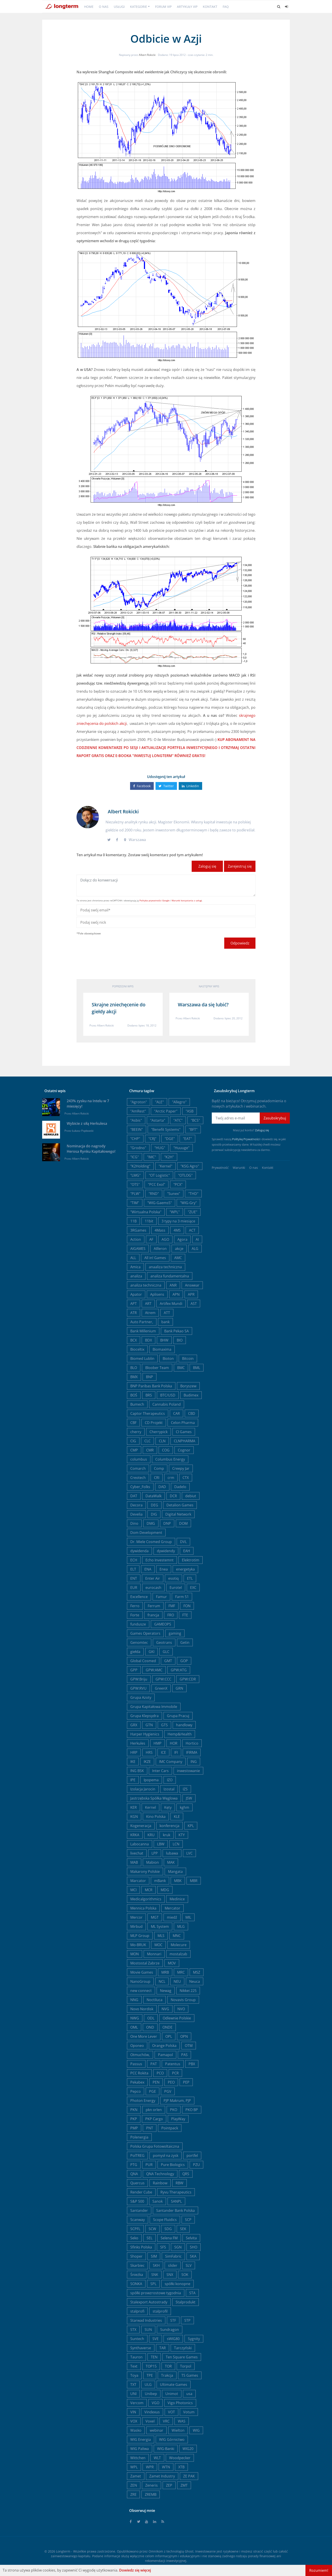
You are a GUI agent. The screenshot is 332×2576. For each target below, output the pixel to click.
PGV (167, 2091)
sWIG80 (173, 2338)
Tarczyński (183, 2347)
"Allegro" (179, 1102)
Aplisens (157, 1294)
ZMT (184, 2485)
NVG (165, 2008)
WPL (134, 2467)
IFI (176, 1752)
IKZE (147, 1761)
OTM (189, 2045)
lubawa (172, 1853)
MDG (165, 1889)
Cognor (184, 1450)
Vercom (136, 2402)
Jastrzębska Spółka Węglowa (154, 1798)
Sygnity (194, 2338)
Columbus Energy (170, 1459)
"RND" (154, 1193)
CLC (147, 1440)
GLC (166, 1651)
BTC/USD (167, 1395)
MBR (193, 1880)
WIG (196, 2430)
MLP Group (139, 1935)
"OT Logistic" (159, 1175)
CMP (134, 1450)
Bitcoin (188, 1358)
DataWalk (153, 1495)
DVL (183, 1541)
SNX (169, 2274)
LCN (176, 1844)
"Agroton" (138, 1102)
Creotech (138, 1477)
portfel (192, 2155)
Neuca (194, 1981)
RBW (179, 2183)
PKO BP (191, 2109)
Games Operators (145, 1633)
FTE (185, 1615)
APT (133, 1303)
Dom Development (146, 1532)
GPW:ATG (179, 1670)
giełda (135, 1651)
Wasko (135, 2430)
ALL (133, 1257)
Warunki (239, 1167)
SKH (156, 2265)
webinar (156, 2430)
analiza (136, 1276)
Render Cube (141, 2192)
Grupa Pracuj (178, 1715)
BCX (133, 1340)
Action (135, 1239)
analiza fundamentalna (169, 1276)
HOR (173, 1743)
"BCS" (195, 1120)
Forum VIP (163, 6)
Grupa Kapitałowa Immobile (153, 1706)
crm (171, 1477)
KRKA (134, 1834)
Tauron (136, 2357)
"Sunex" (173, 1193)
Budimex (191, 1395)
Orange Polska (164, 2045)
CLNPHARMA (184, 1440)
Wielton (178, 2430)
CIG (133, 1440)
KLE (177, 1816)
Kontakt (210, 6)
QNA (134, 2173)
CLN (162, 1440)
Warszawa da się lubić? (203, 1004)
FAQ (226, 6)
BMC (181, 1367)
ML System (160, 1926)
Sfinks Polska (141, 2247)
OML (134, 2027)
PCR (175, 2073)
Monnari (154, 1953)
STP (187, 2320)
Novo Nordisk (141, 2008)
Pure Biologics (173, 2164)
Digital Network (178, 1514)
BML (196, 1367)
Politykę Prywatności (246, 1139)
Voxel (150, 2421)
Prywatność (220, 1167)
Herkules (137, 1743)
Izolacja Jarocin (142, 1789)
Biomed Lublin (142, 1358)
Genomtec (139, 1642)
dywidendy (166, 1550)
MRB (165, 1972)
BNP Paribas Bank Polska (151, 1386)
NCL (162, 1981)
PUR (149, 2164)
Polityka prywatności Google (154, 900)
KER (133, 1807)
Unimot (171, 2393)
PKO (173, 2109)
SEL (149, 2237)
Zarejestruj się (240, 866)
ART (148, 1303)
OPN (184, 2036)
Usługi (119, 6)
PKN (133, 2109)
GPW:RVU (138, 1688)
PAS (184, 2054)
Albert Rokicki (147, 55)
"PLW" (135, 1193)
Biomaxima (162, 1349)
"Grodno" (138, 1147)
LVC (189, 1853)
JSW (189, 1798)
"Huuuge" (181, 1147)
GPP (133, 1670)
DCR (173, 1495)
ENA (147, 1569)
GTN (149, 1724)
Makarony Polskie (145, 1871)
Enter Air (152, 1578)
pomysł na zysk (165, 2155)
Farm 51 (182, 1596)
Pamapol (165, 2054)
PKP (133, 2118)
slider (172, 2265)
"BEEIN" (136, 1129)
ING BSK (137, 1770)
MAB (134, 1862)
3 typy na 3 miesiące (178, 1221)
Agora (182, 1239)
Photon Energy (142, 2100)
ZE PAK (189, 2476)
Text (133, 2366)
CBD (191, 1413)
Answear (192, 1285)
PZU (196, 2164)
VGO (155, 2402)
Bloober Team (157, 1367)
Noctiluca (154, 1999)
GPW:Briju (138, 1679)
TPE (150, 2375)
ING (194, 1761)
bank (165, 1321)
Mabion (152, 1862)
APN (176, 1294)
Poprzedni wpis (123, 986)
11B (133, 1221)
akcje (179, 1248)
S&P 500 (137, 2201)
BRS (148, 1395)
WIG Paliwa (139, 2448)
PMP (134, 2128)
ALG (195, 1248)
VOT (171, 2412)
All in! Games (155, 1257)
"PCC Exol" (156, 1184)
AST (194, 1303)
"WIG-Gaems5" (159, 1202)
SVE (155, 2338)
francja (153, 1615)
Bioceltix (137, 1349)
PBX (192, 2063)
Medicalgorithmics (145, 1899)
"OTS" (135, 1184)
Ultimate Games (173, 2384)
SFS (163, 2247)
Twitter (166, 786)
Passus (136, 2063)
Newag (165, 1990)
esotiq (173, 1578)
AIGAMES (137, 1248)
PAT (153, 2063)
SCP (188, 2219)
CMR (150, 1450)
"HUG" (159, 1147)
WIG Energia (140, 2439)
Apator (136, 1294)
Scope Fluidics (165, 2219)
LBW (160, 1844)
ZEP (169, 2485)
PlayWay (178, 2118)
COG (166, 1450)
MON (134, 1953)
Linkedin (190, 786)
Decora (136, 1505)
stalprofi (137, 2311)
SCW (152, 2228)
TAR (162, 2347)
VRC (166, 2421)
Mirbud (136, 1926)
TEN (154, 2357)
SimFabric (173, 2256)
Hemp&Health (180, 1734)
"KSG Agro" (190, 1166)
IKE (132, 1761)
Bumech (137, 1404)
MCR (148, 1889)
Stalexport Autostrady (148, 2302)
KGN (134, 1816)
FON (187, 1605)
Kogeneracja (140, 1825)
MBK (178, 1880)
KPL (191, 1825)
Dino (134, 1523)
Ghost (189, 2551)
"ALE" (159, 1102)
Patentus (172, 2063)
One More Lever (143, 2036)
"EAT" (187, 1138)
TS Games (189, 2375)
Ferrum (154, 1605)
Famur (161, 1596)
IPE (132, 1779)
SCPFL (135, 2228)
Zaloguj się (207, 866)
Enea (164, 1569)
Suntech (137, 2338)
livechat (136, 1853)
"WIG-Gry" (188, 1202)
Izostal (169, 1789)
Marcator (138, 1880)
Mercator (172, 1908)
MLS (161, 1935)
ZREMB (150, 2494)
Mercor (136, 1917)
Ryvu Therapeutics (175, 2192)
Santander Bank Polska (175, 2210)
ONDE (167, 2027)
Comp (159, 1468)
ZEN (133, 2485)
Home (88, 6)
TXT (133, 2384)
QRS (185, 2173)
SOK (184, 2274)
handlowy (184, 1724)
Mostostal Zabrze (145, 1963)
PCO (160, 2073)
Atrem (150, 1312)
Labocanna (139, 1844)
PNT (149, 2128)
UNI (133, 2393)
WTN (166, 2467)
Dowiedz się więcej (135, 2570)
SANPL (176, 2201)
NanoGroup (140, 1981)
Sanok (157, 2201)
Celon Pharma (183, 1422)
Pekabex (137, 2082)
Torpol (185, 2366)
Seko (134, 2237)
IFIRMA (191, 1752)
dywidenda (139, 1550)
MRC (181, 1972)
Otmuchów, (140, 2054)
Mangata (175, 1871)
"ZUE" (192, 1211)
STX (133, 2329)
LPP (154, 1853)
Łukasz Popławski (82, 1131)
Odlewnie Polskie (177, 2018)
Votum (189, 2412)
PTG (133, 2164)
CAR (176, 1413)
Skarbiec (137, 2265)
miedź (172, 1917)
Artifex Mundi (171, 1303)
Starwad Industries (146, 2320)
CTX (186, 1477)
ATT (167, 1312)
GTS (164, 1724)
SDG (168, 2228)
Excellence (139, 1596)
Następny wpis (209, 986)
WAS (181, 2421)
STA (192, 2292)
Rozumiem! (318, 2570)
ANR (173, 1285)
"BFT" (193, 1129)
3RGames (138, 1230)
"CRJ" (152, 1138)
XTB (181, 2467)
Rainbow (160, 2183)
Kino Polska (156, 1816)
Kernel (150, 1807)
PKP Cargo (154, 2118)
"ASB (189, 1111)
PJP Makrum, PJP (177, 2100)
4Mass (160, 1230)
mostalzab (178, 1953)
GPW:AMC (154, 1670)
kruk (166, 1834)
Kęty (168, 1807)
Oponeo (137, 2045)
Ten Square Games (182, 2357)
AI (197, 1239)
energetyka (185, 1569)
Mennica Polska (143, 1908)
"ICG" (134, 1156)
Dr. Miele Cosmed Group (151, 1541)
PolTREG (137, 2155)
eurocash (153, 1587)
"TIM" (134, 1202)
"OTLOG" (185, 1175)
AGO (165, 1239)
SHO (193, 2247)
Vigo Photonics (180, 2402)
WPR (150, 2467)
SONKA (136, 2283)
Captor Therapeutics (147, 1413)
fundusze (138, 1624)
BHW (164, 1340)
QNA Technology (160, 2173)
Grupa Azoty (140, 1697)
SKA (193, 2256)
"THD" (193, 1193)
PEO (171, 2082)
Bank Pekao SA (176, 1331)
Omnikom (156, 2551)
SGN (178, 2247)
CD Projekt (154, 1422)
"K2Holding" (140, 1166)
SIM (154, 2256)
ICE (163, 1752)
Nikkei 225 (188, 1990)
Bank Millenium (143, 1331)
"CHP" (135, 1138)
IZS (185, 1789)
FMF (171, 1605)
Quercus (137, 2183)
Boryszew (188, 1386)
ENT (133, 1578)
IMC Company (170, 1761)
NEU (177, 1981)
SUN (148, 2329)
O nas (103, 6)
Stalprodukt (185, 2302)
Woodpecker (180, 2457)
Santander (139, 2210)
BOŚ (133, 1395)
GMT (168, 1660)
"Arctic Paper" (165, 1111)
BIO (180, 1340)
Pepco (135, 2091)
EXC (193, 1587)
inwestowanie (188, 1770)
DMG (151, 1523)
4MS (177, 1230)
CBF (133, 1422)
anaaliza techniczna (165, 1266)
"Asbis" (136, 1120)
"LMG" (135, 1175)
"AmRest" (138, 1111)
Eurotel (176, 1587)
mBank (160, 1880)
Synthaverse (140, 2347)
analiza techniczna (145, 1285)
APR (191, 1294)
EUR (133, 1587)
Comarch (138, 1468)
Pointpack (169, 2128)
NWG (134, 2018)
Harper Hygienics (144, 1734)
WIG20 (188, 2448)
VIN (133, 2412)
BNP (149, 1376)
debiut (190, 1495)
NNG (134, 1999)
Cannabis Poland (166, 1404)
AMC (178, 1257)
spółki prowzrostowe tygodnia (155, 2292)
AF (151, 1239)
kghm (184, 1807)
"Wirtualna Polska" (145, 1211)
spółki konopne (177, 2283)
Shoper (136, 2256)
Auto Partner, (141, 1321)
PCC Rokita (139, 2073)
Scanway (137, 2219)
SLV (189, 2265)
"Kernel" (165, 1166)
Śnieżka (136, 2274)
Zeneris (151, 2485)
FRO (170, 1615)
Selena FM (169, 2237)
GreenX (161, 1688)
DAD (162, 1486)
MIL (188, 1917)
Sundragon (169, 2329)
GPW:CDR (188, 1679)
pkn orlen (154, 2109)
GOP (184, 1660)
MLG (181, 1926)
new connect (141, 1990)
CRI (156, 1477)
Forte (134, 1615)
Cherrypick (158, 1431)
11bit (149, 1221)
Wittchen (137, 2457)
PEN (156, 2082)
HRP (133, 1752)
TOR (168, 2366)
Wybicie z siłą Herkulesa (87, 1123)
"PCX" (178, 1184)
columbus (138, 1459)
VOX (133, 2421)
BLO (133, 1367)
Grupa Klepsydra (144, 1715)
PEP (186, 2082)
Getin (184, 1642)
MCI (133, 1889)
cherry (135, 1431)
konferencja (169, 1825)
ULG (148, 2384)
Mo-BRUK (138, 1944)
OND (150, 2027)
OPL (168, 2036)
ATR (133, 1312)
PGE (152, 2091)
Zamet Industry (162, 2476)
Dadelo (180, 1486)
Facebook (142, 786)
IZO (169, 1779)
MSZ (196, 1972)
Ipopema (151, 1779)
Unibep (151, 2393)
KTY (181, 1834)
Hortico (192, 1743)
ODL (150, 2018)
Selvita (191, 2237)
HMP (158, 1743)
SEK (183, 2228)
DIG (154, 1514)
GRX (133, 1724)
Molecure (179, 1944)
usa (189, 2393)
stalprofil (160, 2311)
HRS (149, 1752)
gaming (175, 1633)
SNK (154, 2274)
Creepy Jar (180, 1468)
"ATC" (178, 1120)
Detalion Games (179, 1505)
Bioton (168, 1358)
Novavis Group (183, 1999)
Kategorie (138, 6)
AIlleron (160, 1248)
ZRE (133, 2494)
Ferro (134, 1605)
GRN (179, 1688)
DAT (133, 1495)
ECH (133, 1560)
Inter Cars (160, 1770)
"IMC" (151, 1156)
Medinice (177, 1899)
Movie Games (141, 1972)
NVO (181, 2008)
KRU (151, 1834)
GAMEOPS (162, 1624)
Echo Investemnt (159, 1560)
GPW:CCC (163, 1679)
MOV (172, 1963)
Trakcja (167, 2375)
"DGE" (170, 1138)
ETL (190, 1578)
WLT (157, 2457)
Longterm (63, 2551)
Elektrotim (190, 1560)
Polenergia (139, 2137)
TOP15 (151, 2366)
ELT (133, 1569)
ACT (192, 1230)
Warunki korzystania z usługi (187, 900)
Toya (134, 2375)
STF (173, 2320)
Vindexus (152, 2412)
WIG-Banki (165, 2448)
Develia (136, 1514)
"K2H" (169, 1156)
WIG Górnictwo (172, 2439)
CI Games (184, 1431)
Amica (135, 1266)
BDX (148, 1340)
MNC (177, 1935)
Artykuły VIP (187, 6)
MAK (171, 1862)
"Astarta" (157, 1120)
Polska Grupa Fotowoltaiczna (154, 2146)
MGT (155, 1917)
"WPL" (175, 1211)
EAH (186, 1550)
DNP (167, 1523)
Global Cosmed (143, 1660)
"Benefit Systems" (166, 1129)
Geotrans (164, 1642)
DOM (183, 1523)
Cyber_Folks (140, 1486)
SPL (153, 2283)
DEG (154, 1505)
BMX (134, 1376)
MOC (158, 1944)
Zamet (135, 2476)
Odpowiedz (239, 943)
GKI (151, 1651)
